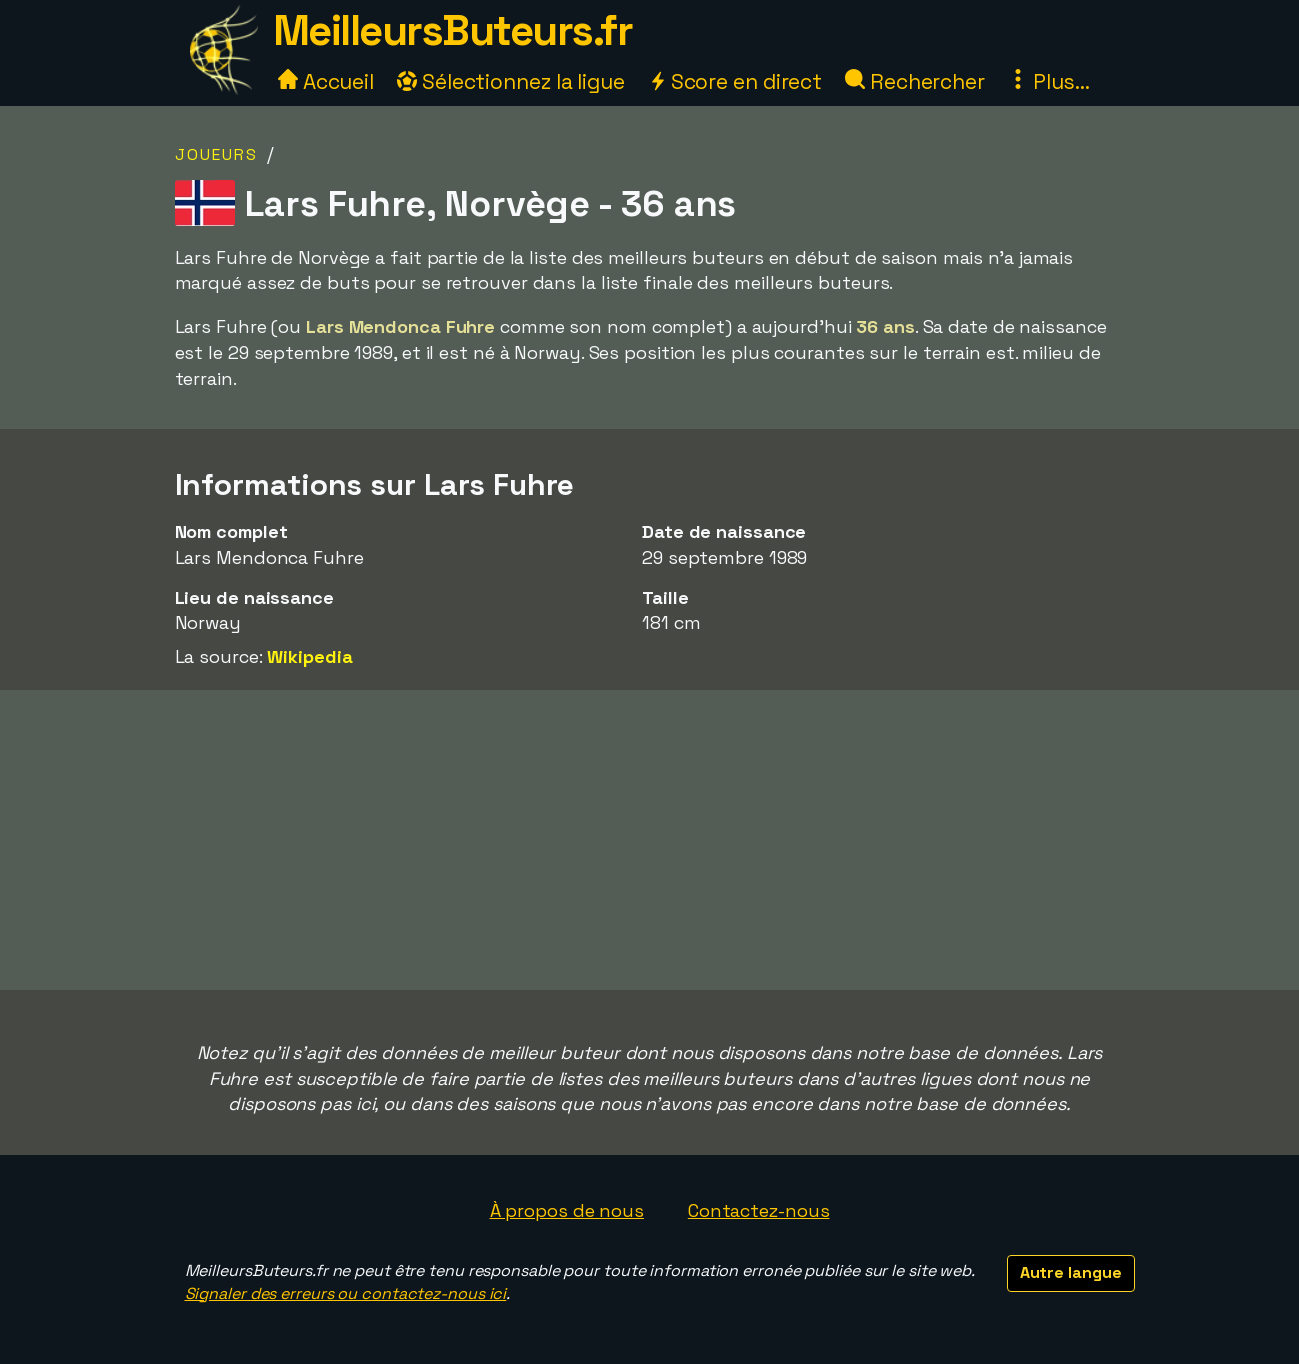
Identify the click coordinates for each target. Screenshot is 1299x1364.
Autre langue (1071, 1272)
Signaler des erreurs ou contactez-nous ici (346, 1293)
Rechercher (915, 81)
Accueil (326, 81)
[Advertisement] (650, 840)
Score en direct (735, 81)
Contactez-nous (759, 1210)
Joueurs (216, 154)
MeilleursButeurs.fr (453, 30)
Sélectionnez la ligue (511, 81)
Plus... (1049, 81)
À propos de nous (567, 1210)
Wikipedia (309, 656)
